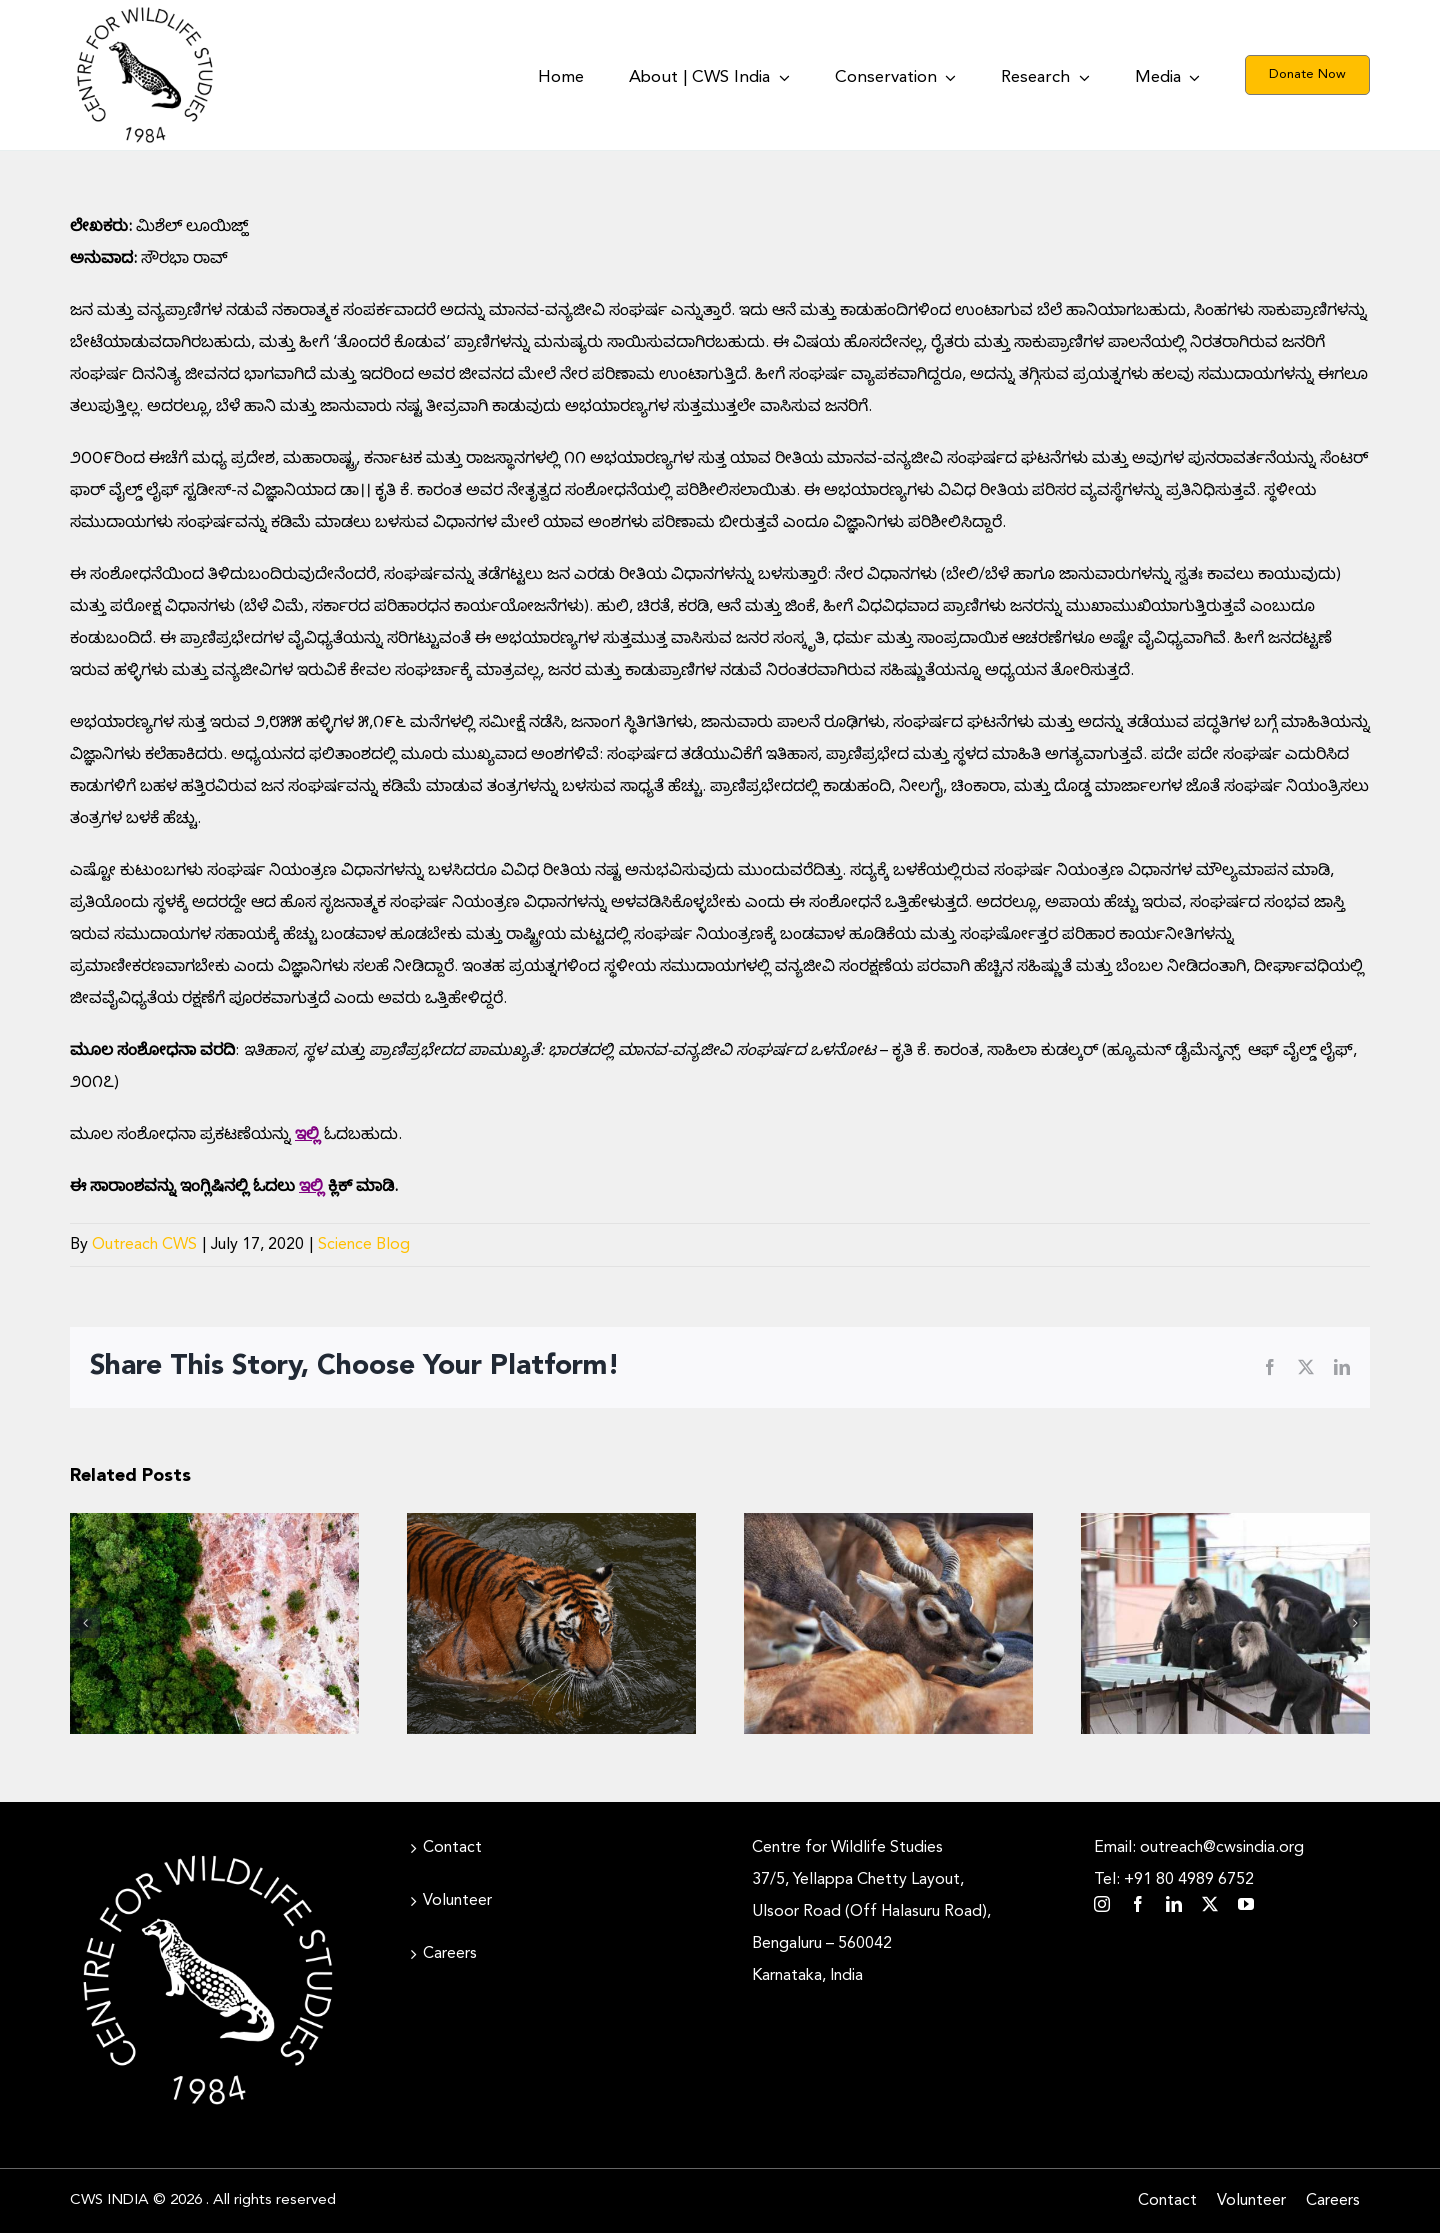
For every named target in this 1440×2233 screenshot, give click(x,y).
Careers (450, 1954)
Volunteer (457, 1901)
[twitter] (1210, 1904)
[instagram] (1102, 1904)
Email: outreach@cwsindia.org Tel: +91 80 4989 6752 (1199, 1864)
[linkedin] (1174, 1904)
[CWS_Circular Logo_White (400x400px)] (208, 1850)
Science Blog (364, 1245)
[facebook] (1138, 1904)
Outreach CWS (144, 1245)
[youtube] (1246, 1904)
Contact (452, 1848)
